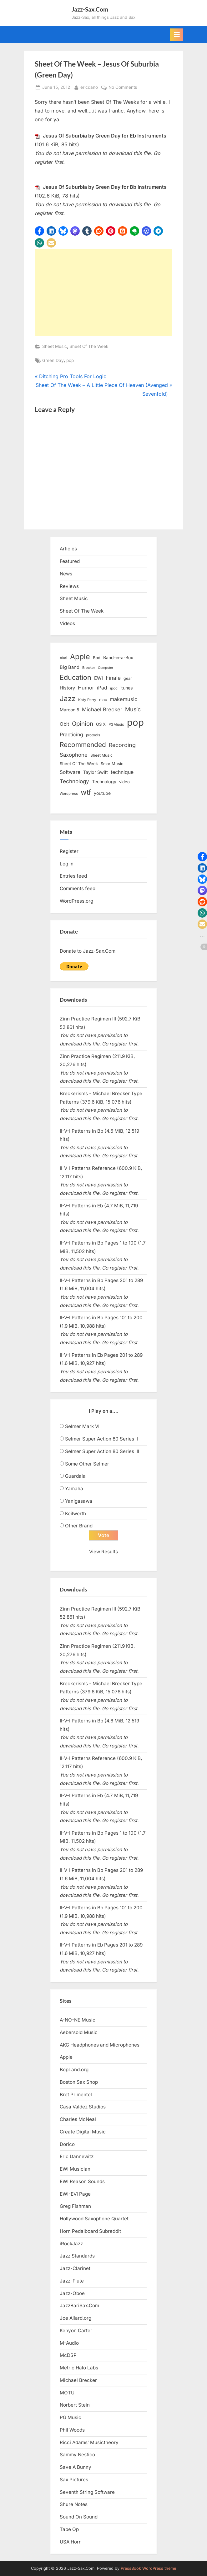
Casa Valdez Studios (83, 2107)
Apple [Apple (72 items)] (80, 656)
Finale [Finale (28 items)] (113, 677)
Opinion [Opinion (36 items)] (82, 723)
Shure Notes (74, 2504)
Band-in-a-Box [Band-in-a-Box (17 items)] (118, 657)
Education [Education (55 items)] (75, 677)
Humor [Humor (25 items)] (86, 687)
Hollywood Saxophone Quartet (94, 2219)
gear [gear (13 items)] (128, 678)
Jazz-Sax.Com (90, 9)
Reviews (69, 586)
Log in (66, 864)
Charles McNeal (78, 2119)
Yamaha (74, 1488)
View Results (103, 1552)
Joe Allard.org (75, 2318)
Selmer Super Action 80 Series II (101, 1439)
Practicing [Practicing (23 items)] (71, 735)
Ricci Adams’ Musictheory (89, 2442)
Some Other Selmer (87, 1464)
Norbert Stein (75, 2405)
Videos (67, 623)
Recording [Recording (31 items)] (122, 745)
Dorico (67, 2144)
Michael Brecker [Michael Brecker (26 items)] (102, 709)
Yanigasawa (78, 1501)
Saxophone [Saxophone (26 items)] (74, 755)
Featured (70, 561)
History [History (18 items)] (67, 687)
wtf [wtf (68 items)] (86, 792)
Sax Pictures (74, 2480)
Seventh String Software (87, 2492)
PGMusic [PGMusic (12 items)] (116, 724)
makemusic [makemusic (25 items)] (123, 699)
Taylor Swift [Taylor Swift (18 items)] (95, 772)
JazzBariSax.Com (79, 2305)
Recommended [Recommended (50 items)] (83, 745)
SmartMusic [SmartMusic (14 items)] (112, 763)
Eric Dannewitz (76, 2156)
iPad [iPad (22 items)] (102, 688)
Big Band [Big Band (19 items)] (69, 667)
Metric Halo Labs (79, 2368)
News (66, 574)
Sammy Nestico (77, 2455)
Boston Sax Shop (79, 2082)
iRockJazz (71, 2244)
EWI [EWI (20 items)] (98, 678)
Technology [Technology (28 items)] (74, 781)
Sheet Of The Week (88, 346)
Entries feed (73, 876)
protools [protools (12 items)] (93, 735)
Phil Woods (72, 2430)
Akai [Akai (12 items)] (63, 658)
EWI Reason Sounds (82, 2181)
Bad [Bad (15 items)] (96, 657)
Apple (66, 2057)
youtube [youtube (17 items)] (102, 793)
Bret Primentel (76, 2094)
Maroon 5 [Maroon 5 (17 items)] (69, 709)
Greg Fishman (75, 2206)
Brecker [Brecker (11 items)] (88, 667)
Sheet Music (54, 346)
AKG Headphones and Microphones (99, 2045)
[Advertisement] (103, 292)
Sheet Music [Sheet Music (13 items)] (101, 755)
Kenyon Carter (76, 2330)
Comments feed (77, 888)
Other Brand (79, 1526)
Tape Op (69, 2529)
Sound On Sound (79, 2517)
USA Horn (71, 2542)
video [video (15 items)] (124, 781)
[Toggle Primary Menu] (176, 34)
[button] (39, 231)
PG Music (70, 2417)
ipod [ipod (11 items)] (114, 688)
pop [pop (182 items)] (135, 722)
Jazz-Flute (72, 2281)
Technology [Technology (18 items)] (104, 781)
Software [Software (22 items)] (70, 772)
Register (69, 851)
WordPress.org (76, 901)
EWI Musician (75, 2169)
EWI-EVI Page (75, 2194)
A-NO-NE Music (77, 2020)
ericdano (89, 87)
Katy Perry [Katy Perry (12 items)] (87, 700)
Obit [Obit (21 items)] (64, 724)
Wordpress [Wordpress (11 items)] (69, 793)
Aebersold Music (79, 2032)
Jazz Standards (77, 2256)
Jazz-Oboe (72, 2293)
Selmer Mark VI (82, 1426)
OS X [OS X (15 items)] (101, 724)
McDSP (68, 2355)
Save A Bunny (75, 2467)
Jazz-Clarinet (75, 2268)
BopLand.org (74, 2069)
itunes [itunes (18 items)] (126, 687)
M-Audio (69, 2343)
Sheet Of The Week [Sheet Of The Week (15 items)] (79, 763)
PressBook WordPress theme (148, 2568)
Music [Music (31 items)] (133, 709)
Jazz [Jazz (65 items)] (67, 698)
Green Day (53, 360)
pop (70, 360)
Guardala (75, 1476)
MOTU (67, 2393)
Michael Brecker (78, 2380)
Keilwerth (75, 1513)
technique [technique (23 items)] (122, 772)
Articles (68, 549)
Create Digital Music (83, 2132)
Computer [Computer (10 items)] (105, 668)
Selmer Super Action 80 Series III (102, 1451)
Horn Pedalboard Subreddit (90, 2231)
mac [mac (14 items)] (103, 699)
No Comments (123, 87)
